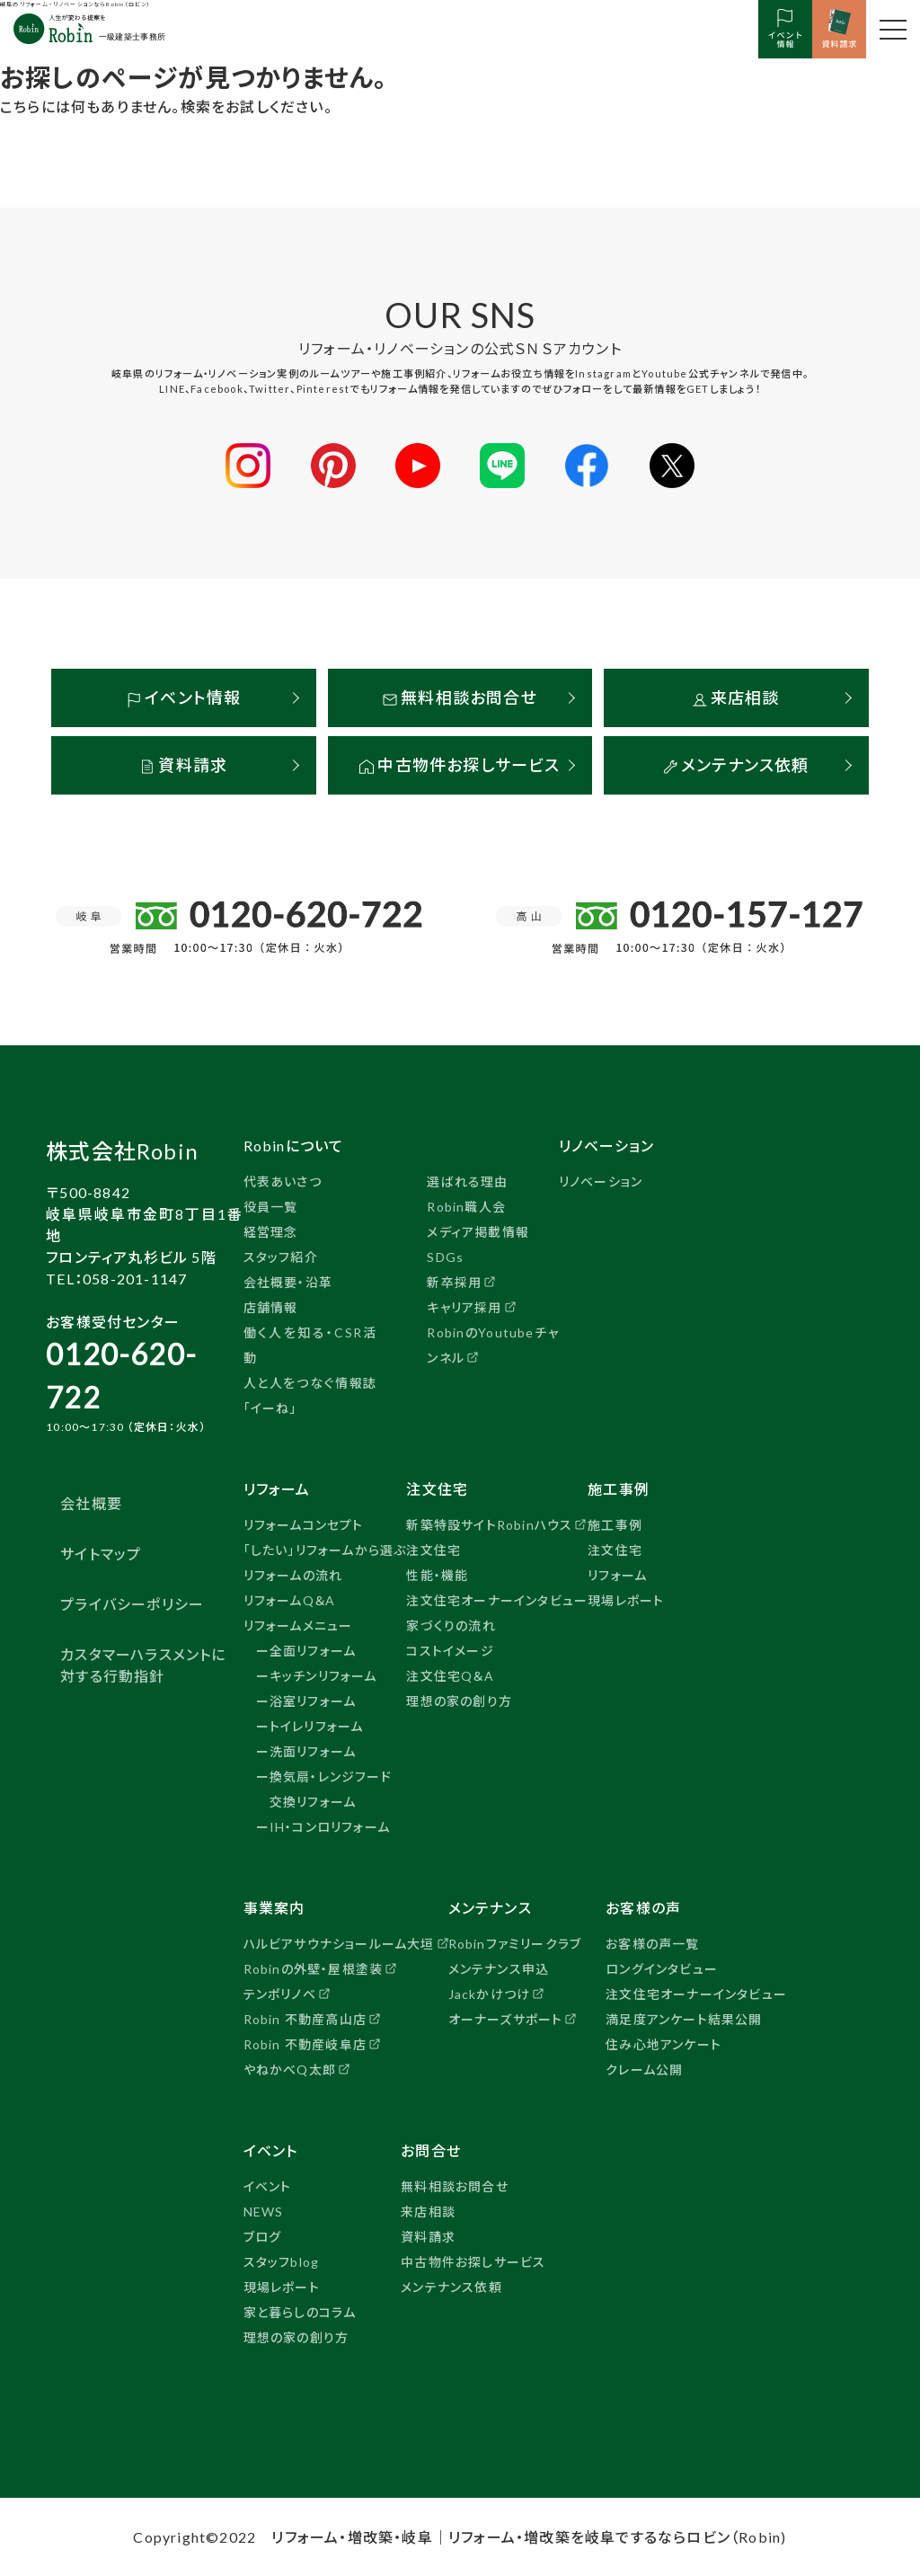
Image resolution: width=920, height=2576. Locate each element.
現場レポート (626, 1599)
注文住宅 (433, 1549)
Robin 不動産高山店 (305, 2018)
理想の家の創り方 (459, 1700)
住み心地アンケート (663, 2043)
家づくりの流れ (450, 1624)
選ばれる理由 (467, 1180)
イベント (267, 2185)
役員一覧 (270, 1205)
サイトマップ (100, 1552)
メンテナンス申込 (499, 1968)
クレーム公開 (644, 2068)
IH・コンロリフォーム (330, 1826)
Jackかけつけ (489, 1993)
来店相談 (736, 696)
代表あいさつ (282, 1180)
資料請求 (183, 764)
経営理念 (270, 1231)
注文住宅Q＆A (449, 1675)
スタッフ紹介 (280, 1256)
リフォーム (617, 1574)
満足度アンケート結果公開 (684, 2018)
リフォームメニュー (298, 1624)
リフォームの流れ (293, 1574)
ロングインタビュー (662, 1968)
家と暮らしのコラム (300, 2311)
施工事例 (615, 1524)
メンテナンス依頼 (736, 764)
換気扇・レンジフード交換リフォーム (331, 1788)
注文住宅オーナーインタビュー (497, 1599)
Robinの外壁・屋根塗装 (313, 1968)
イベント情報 (184, 696)
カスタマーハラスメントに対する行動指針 (143, 1664)
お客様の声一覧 (652, 1942)
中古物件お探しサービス (459, 764)
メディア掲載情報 (478, 1231)
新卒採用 (454, 1281)
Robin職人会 (466, 1205)
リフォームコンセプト (303, 1524)
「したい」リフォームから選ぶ (325, 1549)
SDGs (445, 1256)
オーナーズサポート (505, 2018)
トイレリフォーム (317, 1725)
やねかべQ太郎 (289, 2068)
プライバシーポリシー (132, 1603)
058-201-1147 (135, 1277)
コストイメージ (449, 1649)
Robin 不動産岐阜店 (305, 2043)
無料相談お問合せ (460, 696)
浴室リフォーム (313, 1700)
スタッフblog (281, 2261)
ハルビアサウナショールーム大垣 (339, 1942)
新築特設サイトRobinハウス (489, 1524)
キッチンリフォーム (323, 1675)
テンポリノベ (279, 1993)
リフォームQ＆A (289, 1599)
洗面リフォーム (313, 1750)
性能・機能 (437, 1574)
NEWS (263, 2210)
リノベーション (600, 1180)
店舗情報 (270, 1306)
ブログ (262, 2235)
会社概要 (91, 1502)
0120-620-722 (121, 1375)
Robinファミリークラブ (515, 1942)
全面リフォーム (313, 1649)
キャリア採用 (464, 1306)
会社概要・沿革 (287, 1281)
